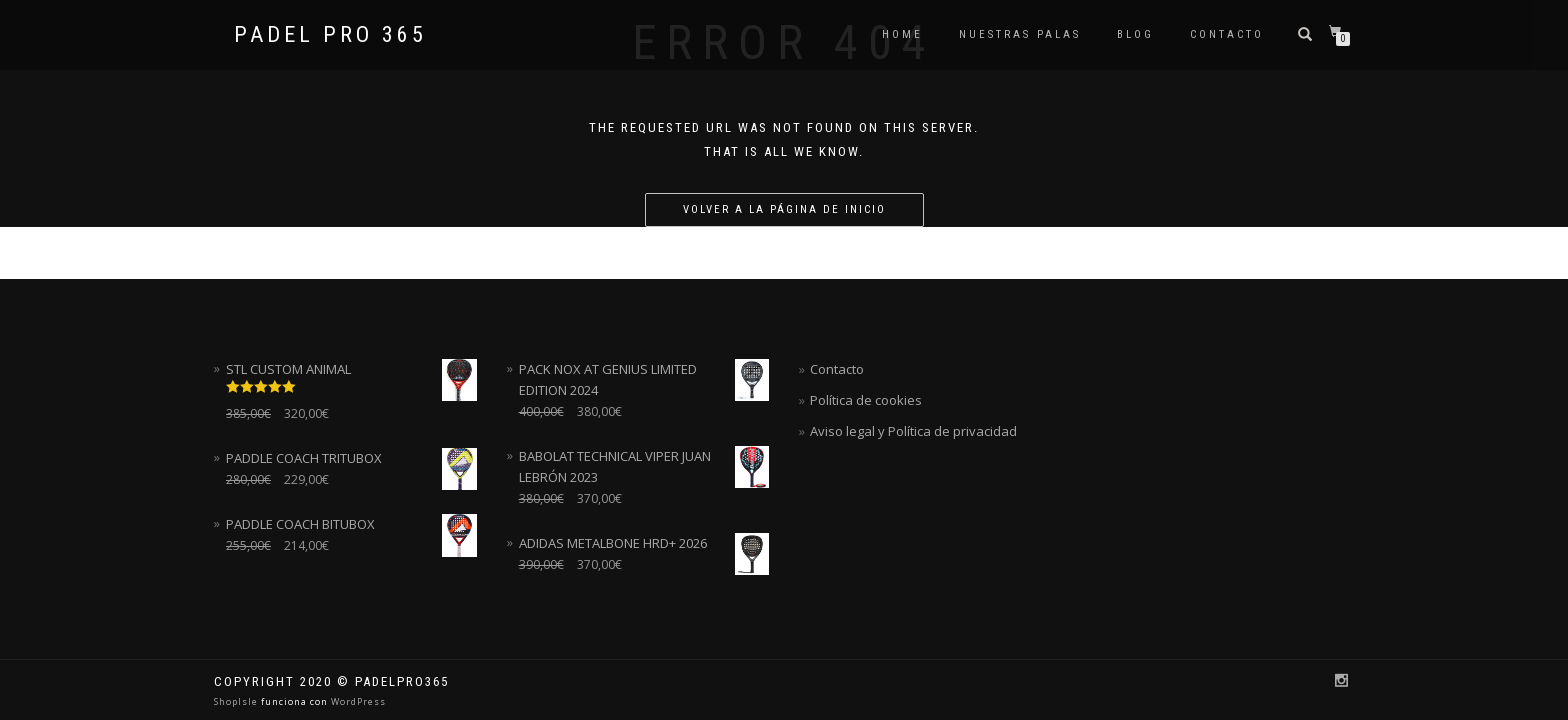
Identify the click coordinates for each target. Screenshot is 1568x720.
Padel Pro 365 (330, 35)
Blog (1135, 34)
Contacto (1227, 34)
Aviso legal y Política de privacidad (913, 431)
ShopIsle (237, 701)
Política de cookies (866, 400)
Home (902, 34)
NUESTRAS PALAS (1020, 34)
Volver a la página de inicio (784, 209)
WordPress (357, 701)
